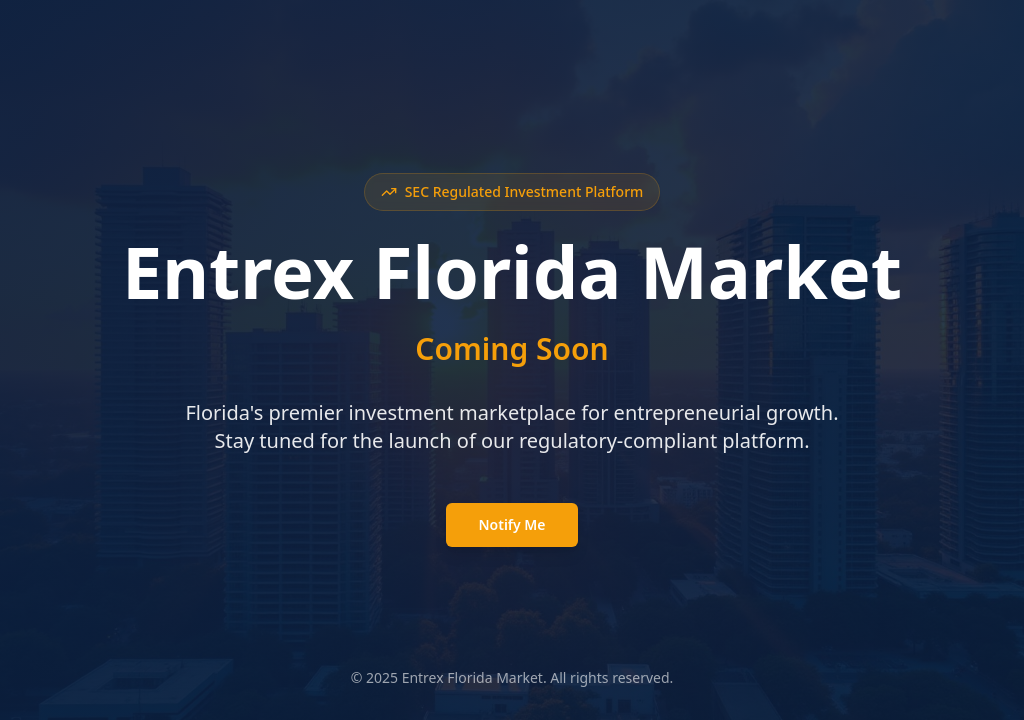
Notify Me (511, 524)
